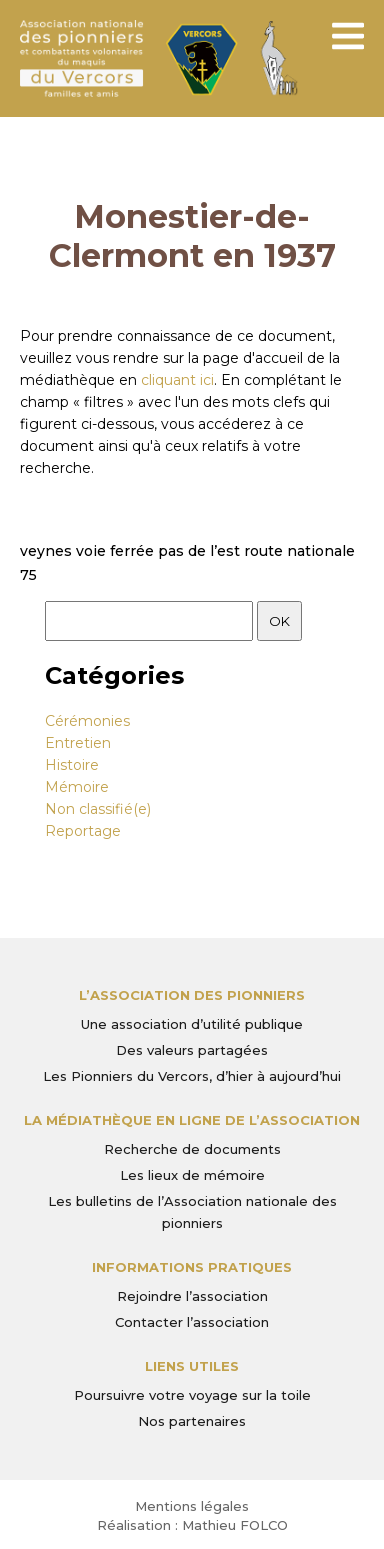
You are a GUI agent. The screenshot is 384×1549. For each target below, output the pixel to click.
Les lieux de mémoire (192, 1175)
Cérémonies (87, 721)
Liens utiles (192, 1366)
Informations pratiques (192, 1267)
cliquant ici (177, 380)
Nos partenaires (192, 1421)
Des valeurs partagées (192, 1050)
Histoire (72, 765)
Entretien (78, 743)
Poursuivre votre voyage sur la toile (192, 1395)
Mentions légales (192, 1506)
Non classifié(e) (98, 809)
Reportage (83, 831)
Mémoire (77, 787)
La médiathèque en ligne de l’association (192, 1120)
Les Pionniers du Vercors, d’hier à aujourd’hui (192, 1076)
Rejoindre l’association (192, 1296)
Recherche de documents (192, 1149)
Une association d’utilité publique (192, 1024)
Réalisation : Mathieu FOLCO (192, 1525)
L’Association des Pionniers (192, 995)
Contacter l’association (192, 1322)
